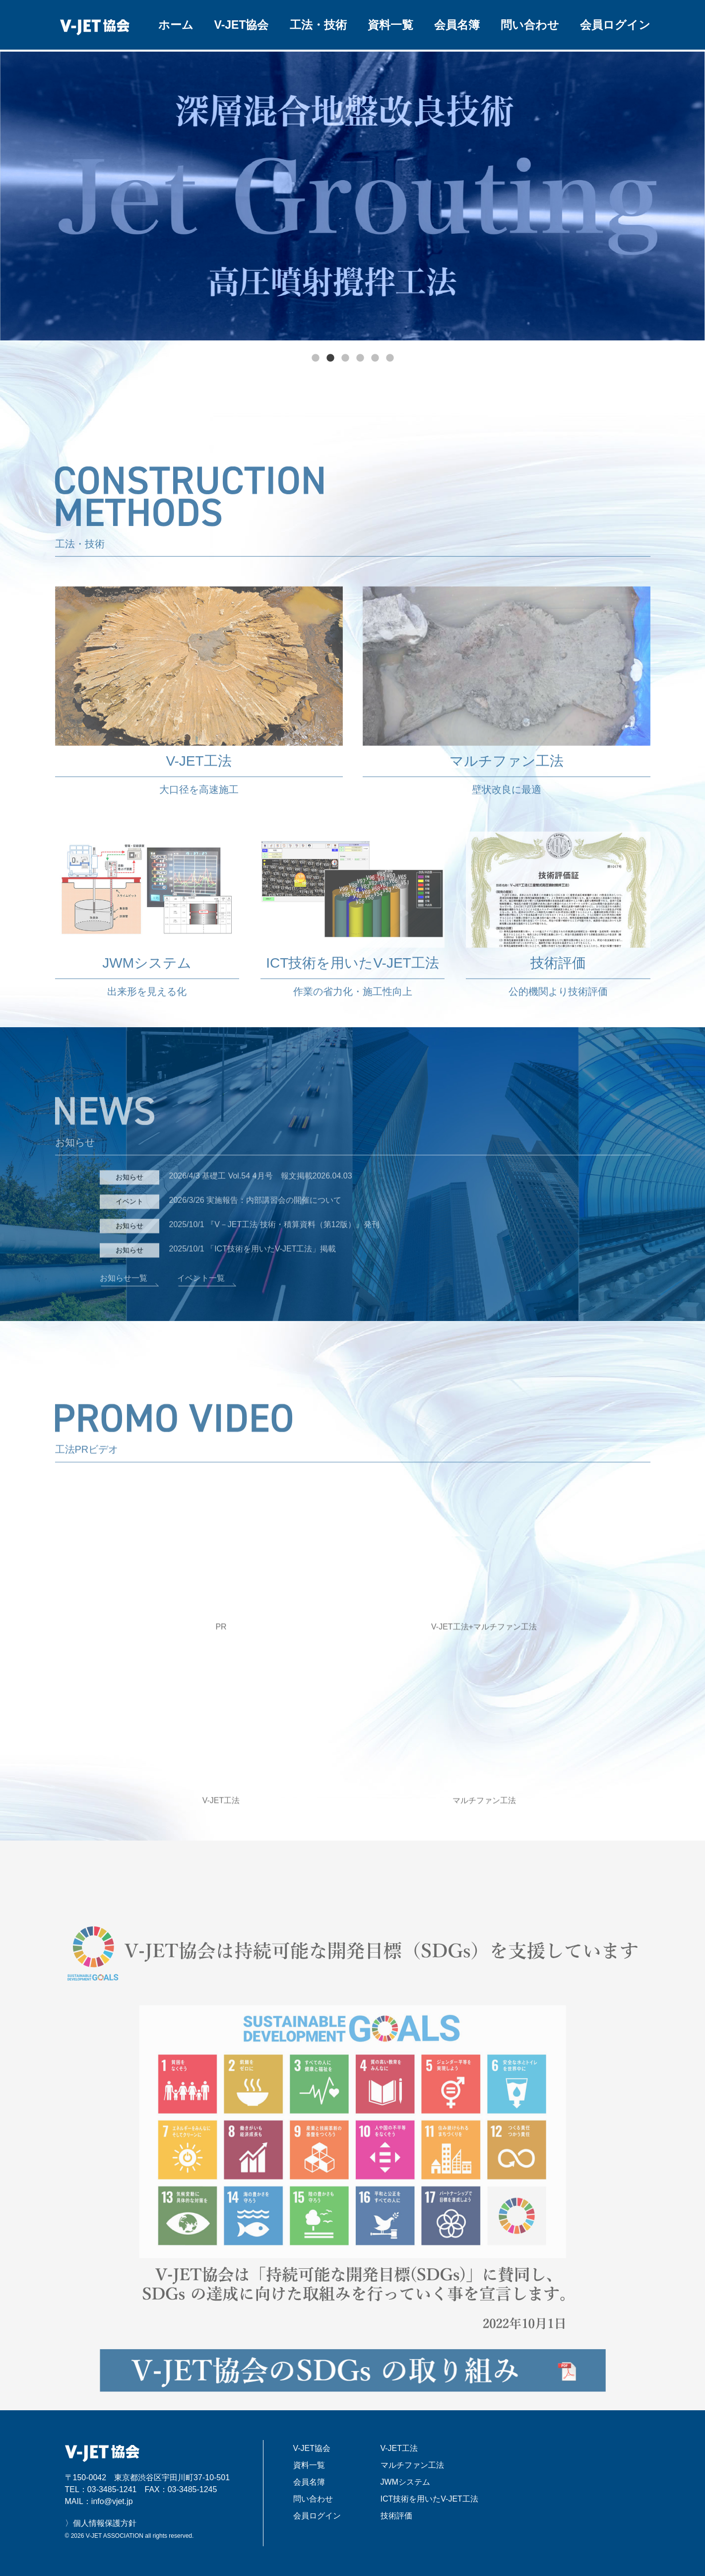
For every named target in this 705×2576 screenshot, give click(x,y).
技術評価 (396, 2515)
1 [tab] (315, 358)
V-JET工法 (399, 2448)
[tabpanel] (352, 196)
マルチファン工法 (412, 2465)
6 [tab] (390, 358)
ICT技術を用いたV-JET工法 (429, 2499)
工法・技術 (318, 24)
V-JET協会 (241, 24)
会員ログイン (615, 24)
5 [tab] (375, 358)
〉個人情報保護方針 (100, 2523)
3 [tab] (345, 358)
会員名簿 (457, 24)
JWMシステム (405, 2482)
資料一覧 (390, 24)
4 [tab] (360, 358)
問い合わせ (530, 24)
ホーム (175, 24)
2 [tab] (330, 358)
